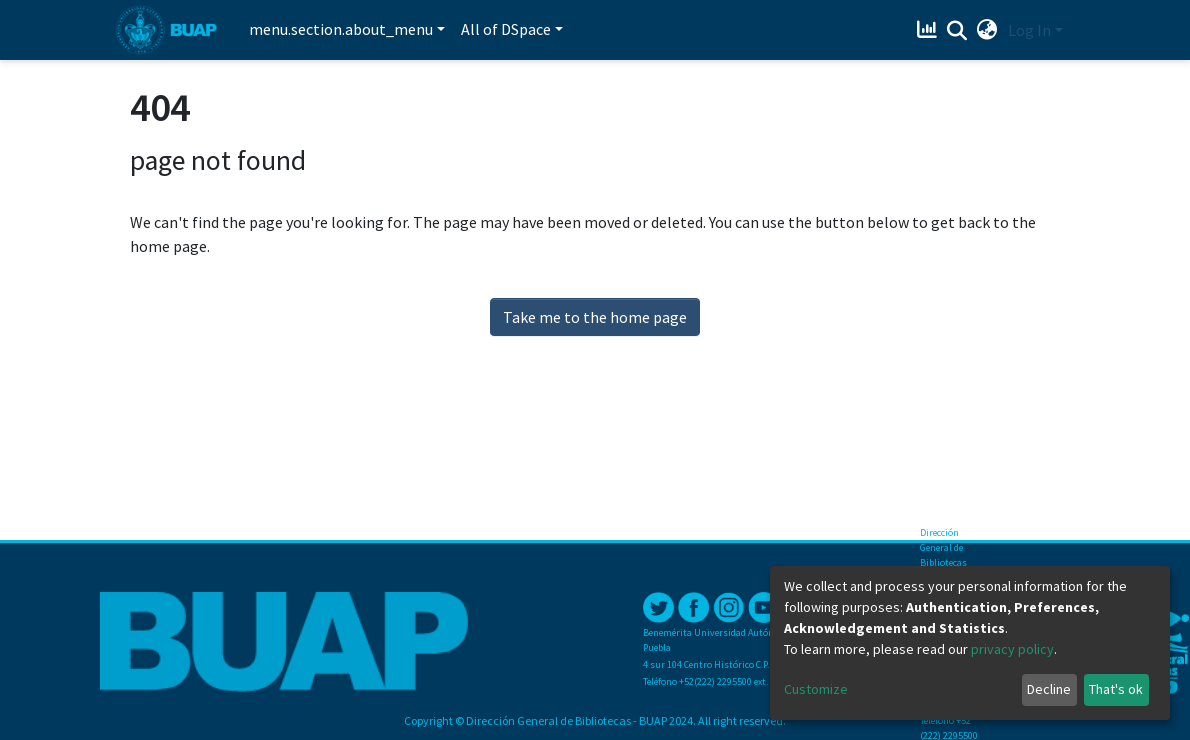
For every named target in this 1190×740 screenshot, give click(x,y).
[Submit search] (957, 31)
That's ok (1116, 689)
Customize (816, 689)
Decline (1049, 689)
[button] (987, 30)
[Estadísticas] (929, 30)
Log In (1029, 30)
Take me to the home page (595, 317)
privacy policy (1012, 649)
